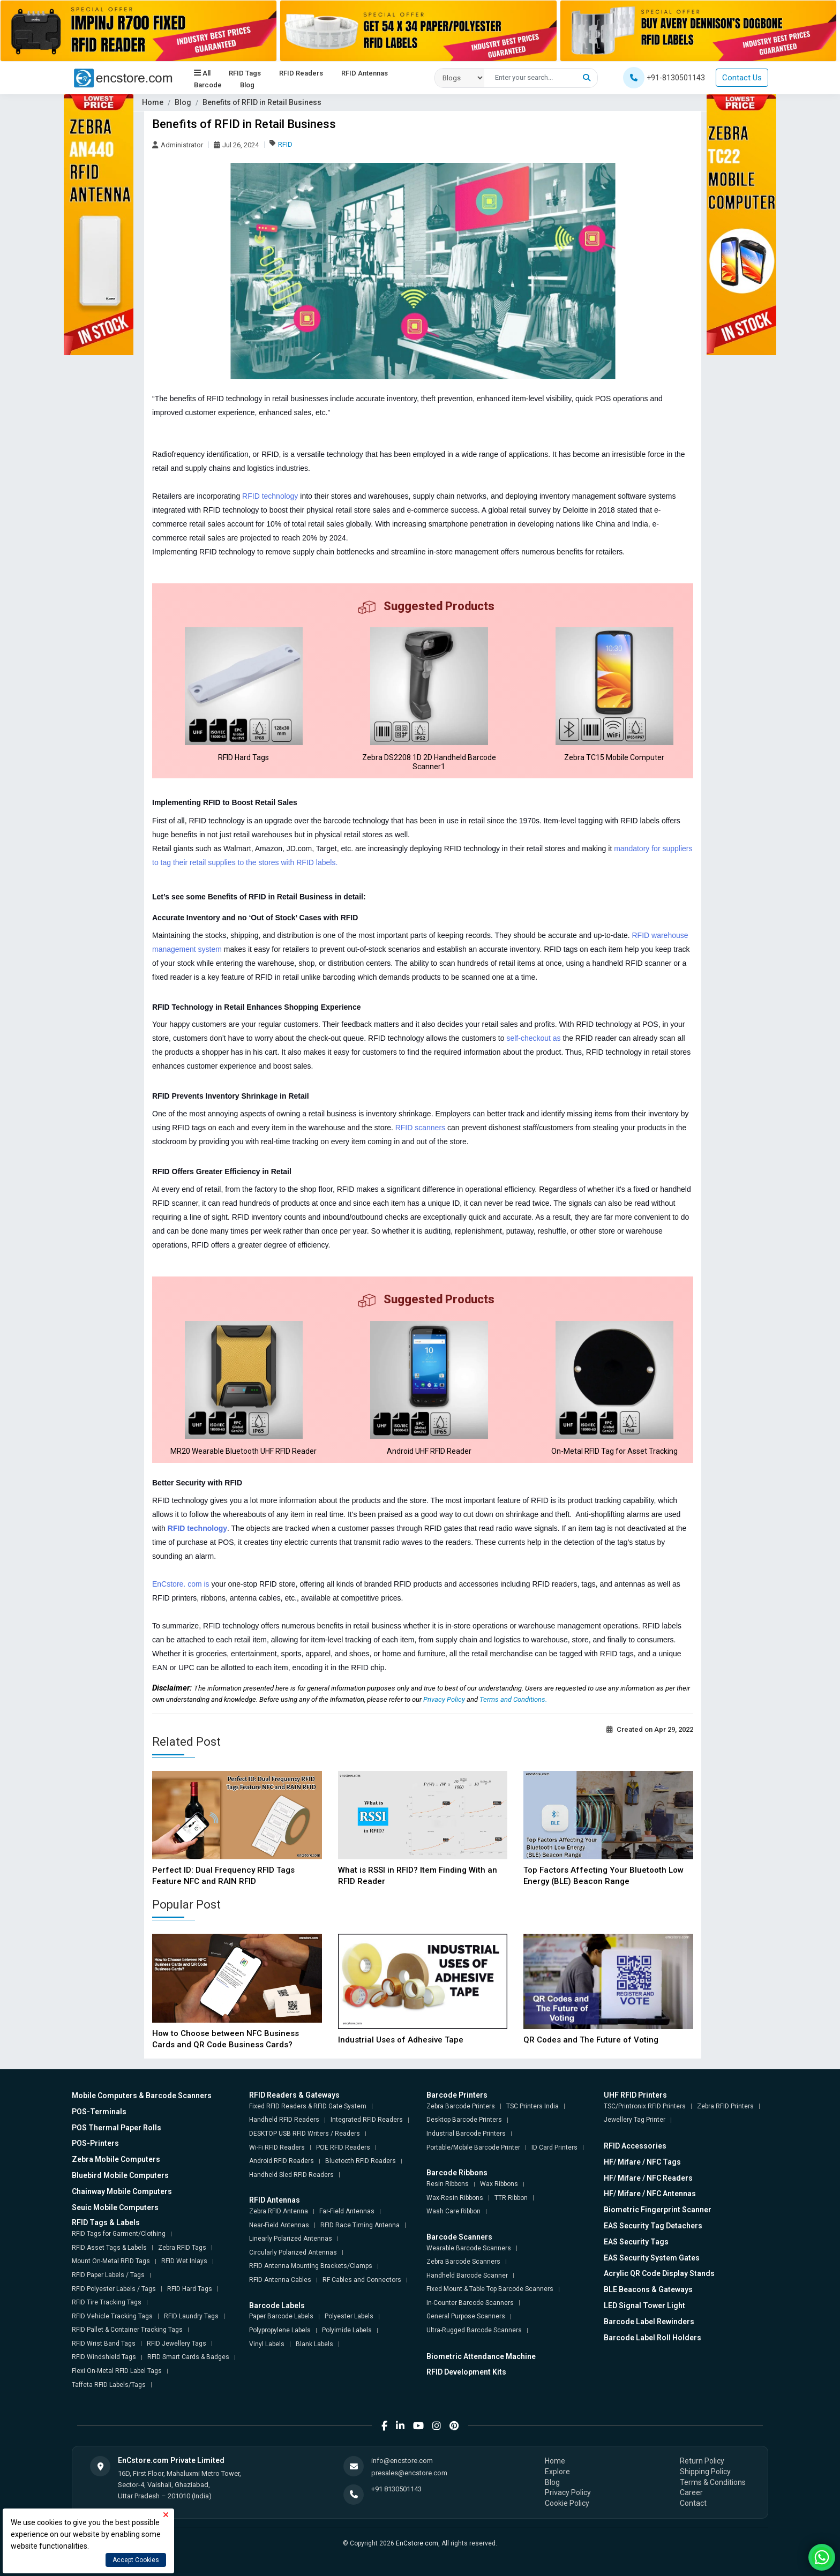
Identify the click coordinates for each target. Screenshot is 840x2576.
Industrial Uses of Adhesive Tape (400, 2040)
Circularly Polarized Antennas (293, 2252)
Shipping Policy (705, 2471)
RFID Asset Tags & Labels (109, 2247)
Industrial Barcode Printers (466, 2133)
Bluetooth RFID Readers (360, 2161)
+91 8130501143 (396, 2489)
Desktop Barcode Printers (464, 2119)
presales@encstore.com (409, 2473)
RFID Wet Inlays (184, 2261)
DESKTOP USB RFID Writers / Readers (304, 2133)
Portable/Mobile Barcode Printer (473, 2147)
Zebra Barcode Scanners (463, 2261)
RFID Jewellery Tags (176, 2343)
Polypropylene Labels (280, 2330)
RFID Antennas (364, 73)
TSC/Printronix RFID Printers (645, 2106)
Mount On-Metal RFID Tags (111, 2261)
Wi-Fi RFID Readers (277, 2147)
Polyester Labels (349, 2316)
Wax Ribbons (499, 2184)
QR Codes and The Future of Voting (590, 2040)
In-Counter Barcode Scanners (470, 2303)
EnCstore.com (417, 2543)
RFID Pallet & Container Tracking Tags (127, 2329)
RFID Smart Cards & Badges (188, 2357)
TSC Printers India (532, 2106)
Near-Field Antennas (279, 2225)
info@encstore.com (402, 2461)
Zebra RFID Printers (725, 2106)
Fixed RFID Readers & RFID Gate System (307, 2106)
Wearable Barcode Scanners (468, 2248)
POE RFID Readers (343, 2147)
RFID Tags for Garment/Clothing (119, 2233)
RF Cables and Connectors (361, 2280)
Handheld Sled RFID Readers (291, 2175)
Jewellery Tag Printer (634, 2119)
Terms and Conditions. (513, 1699)
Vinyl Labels (266, 2344)
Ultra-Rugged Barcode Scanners (474, 2330)
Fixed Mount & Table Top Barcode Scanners (489, 2289)
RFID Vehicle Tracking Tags (112, 2316)
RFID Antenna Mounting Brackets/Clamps (310, 2266)
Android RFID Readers (281, 2161)
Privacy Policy (445, 1699)
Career (691, 2492)
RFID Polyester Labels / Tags (114, 2289)
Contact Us (742, 77)
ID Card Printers (554, 2147)
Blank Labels (314, 2344)
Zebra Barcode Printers (460, 2106)
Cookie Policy (567, 2503)
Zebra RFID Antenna (278, 2211)
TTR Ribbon (511, 2198)
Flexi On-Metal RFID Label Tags (117, 2371)
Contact (693, 2503)
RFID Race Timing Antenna (360, 2225)
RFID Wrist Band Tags (104, 2343)
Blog (247, 85)
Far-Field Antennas (346, 2211)
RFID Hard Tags (189, 2289)
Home (152, 102)
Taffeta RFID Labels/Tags (109, 2385)
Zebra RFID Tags (182, 2247)
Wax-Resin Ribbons (454, 2198)
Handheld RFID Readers (284, 2119)
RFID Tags (245, 73)
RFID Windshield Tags (104, 2357)
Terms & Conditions (713, 2482)
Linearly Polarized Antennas (290, 2238)
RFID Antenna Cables (280, 2280)
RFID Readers (301, 73)
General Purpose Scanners (465, 2316)
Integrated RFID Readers (367, 2119)
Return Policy (702, 2461)
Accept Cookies (135, 2560)
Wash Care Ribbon (453, 2211)
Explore (557, 2471)
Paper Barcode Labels (281, 2316)
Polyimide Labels (347, 2330)
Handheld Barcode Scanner (467, 2275)
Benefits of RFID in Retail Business (261, 102)
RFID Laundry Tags (191, 2316)
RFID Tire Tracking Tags (106, 2302)
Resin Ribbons (447, 2184)
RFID (285, 144)
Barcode (208, 85)
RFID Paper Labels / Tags (108, 2275)
